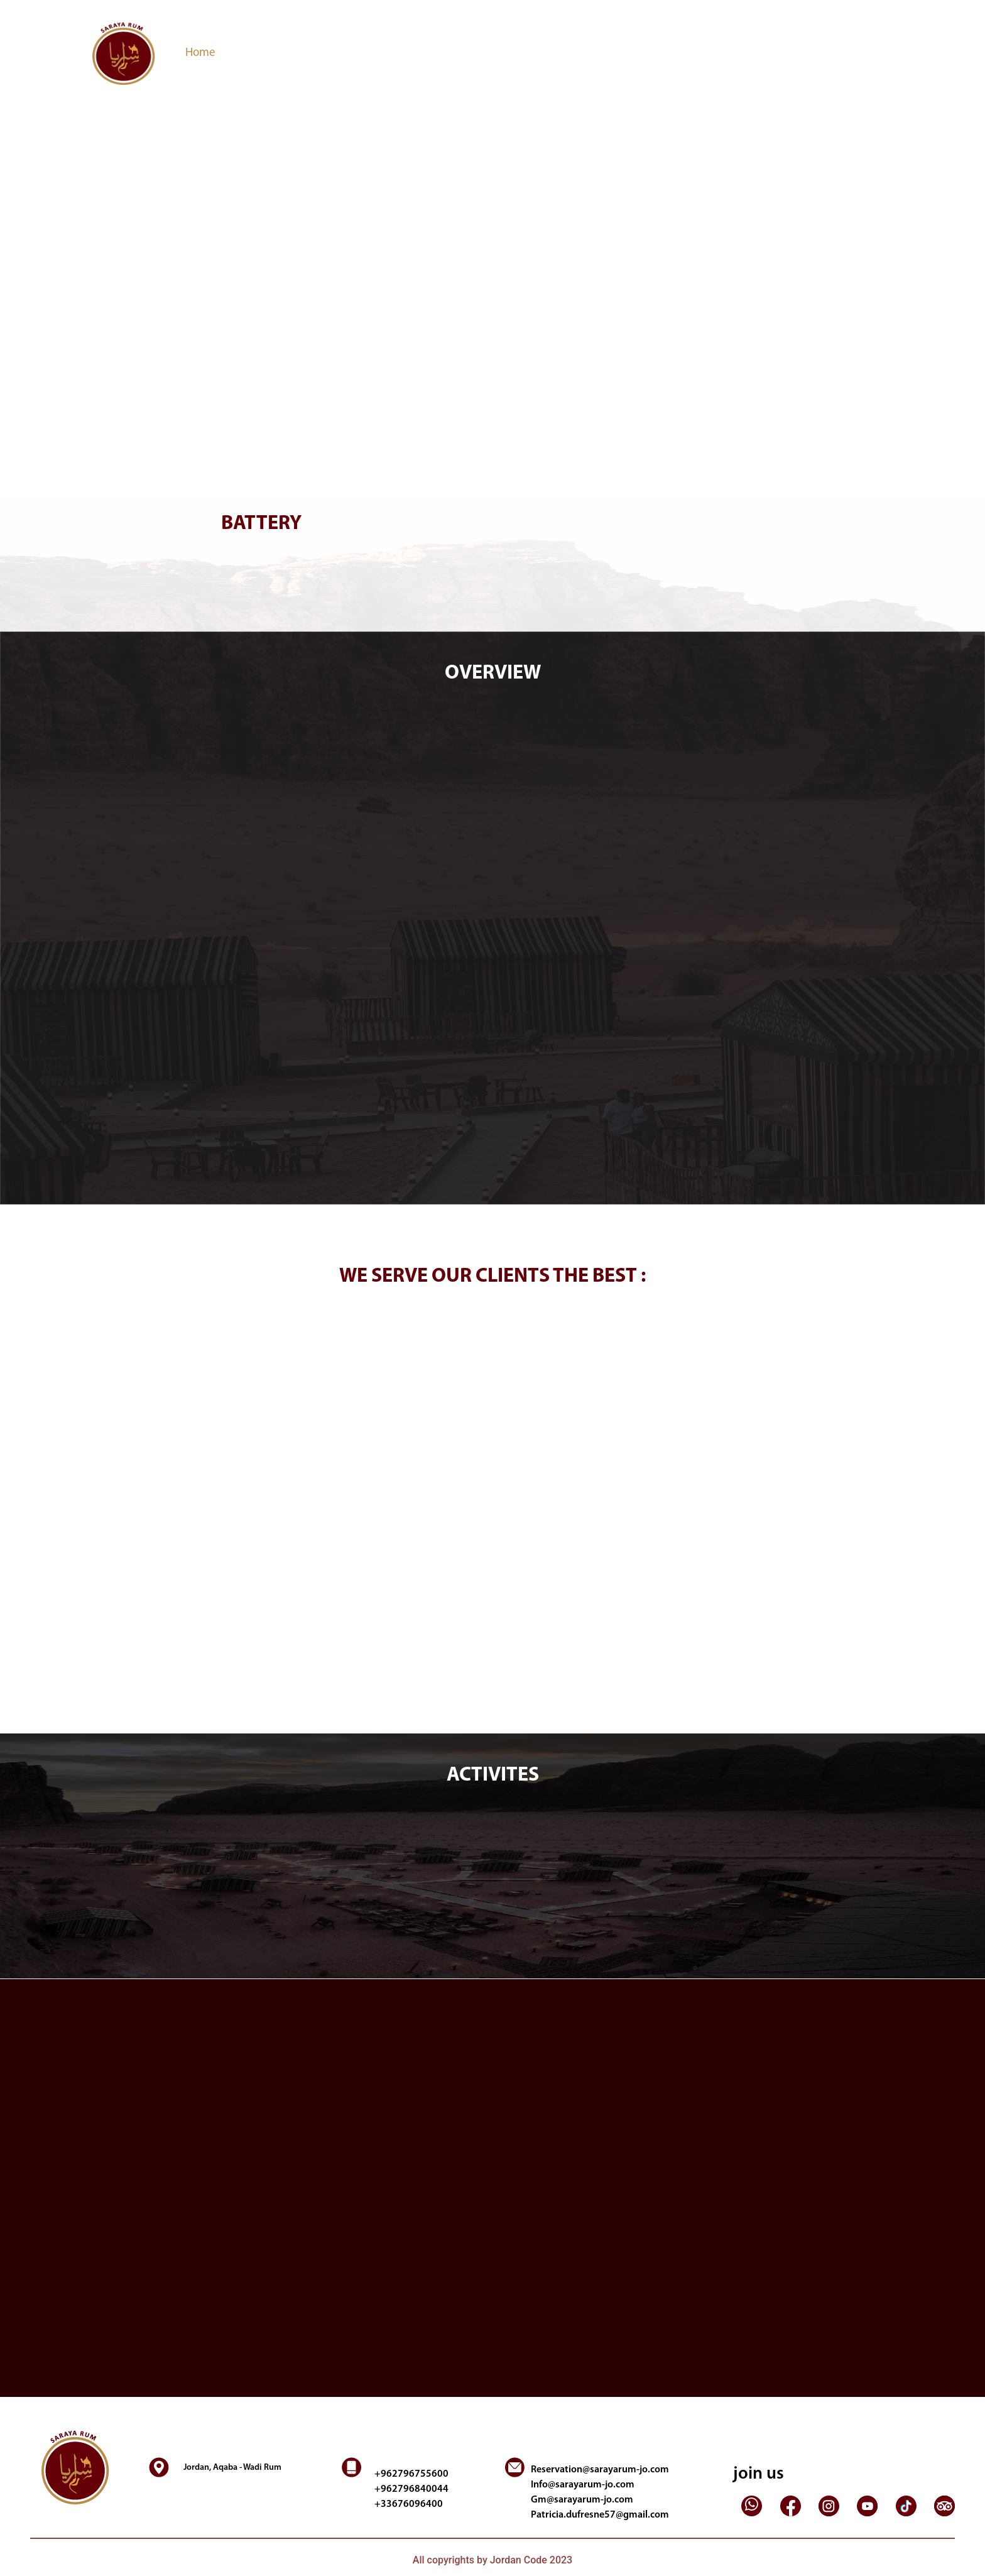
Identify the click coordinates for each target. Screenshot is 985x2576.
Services (303, 53)
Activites (355, 53)
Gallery (472, 53)
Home (202, 51)
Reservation (415, 53)
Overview (249, 53)
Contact (518, 53)
